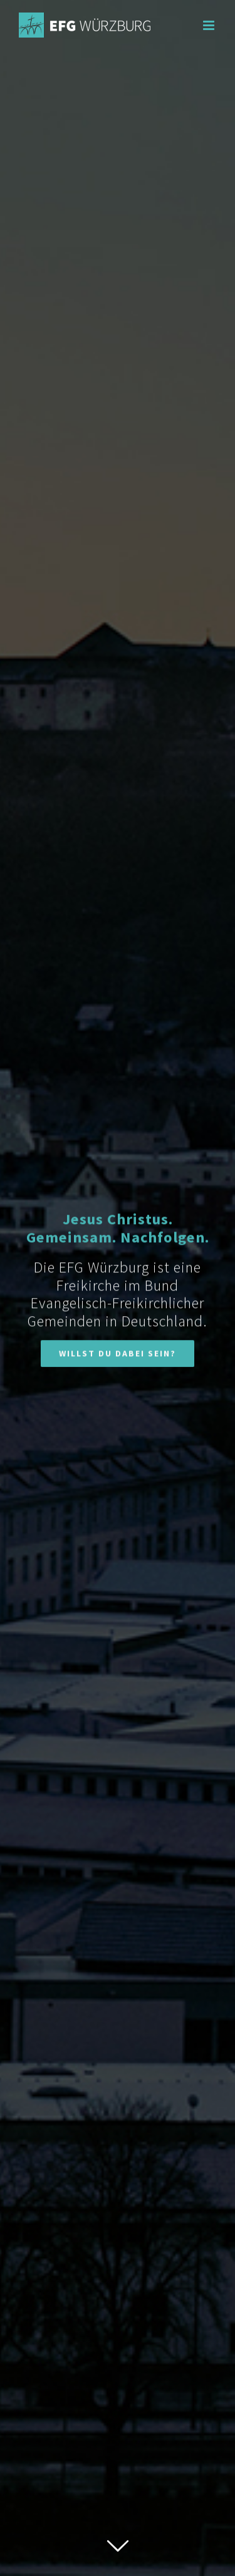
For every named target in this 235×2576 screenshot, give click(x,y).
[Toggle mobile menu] (209, 25)
